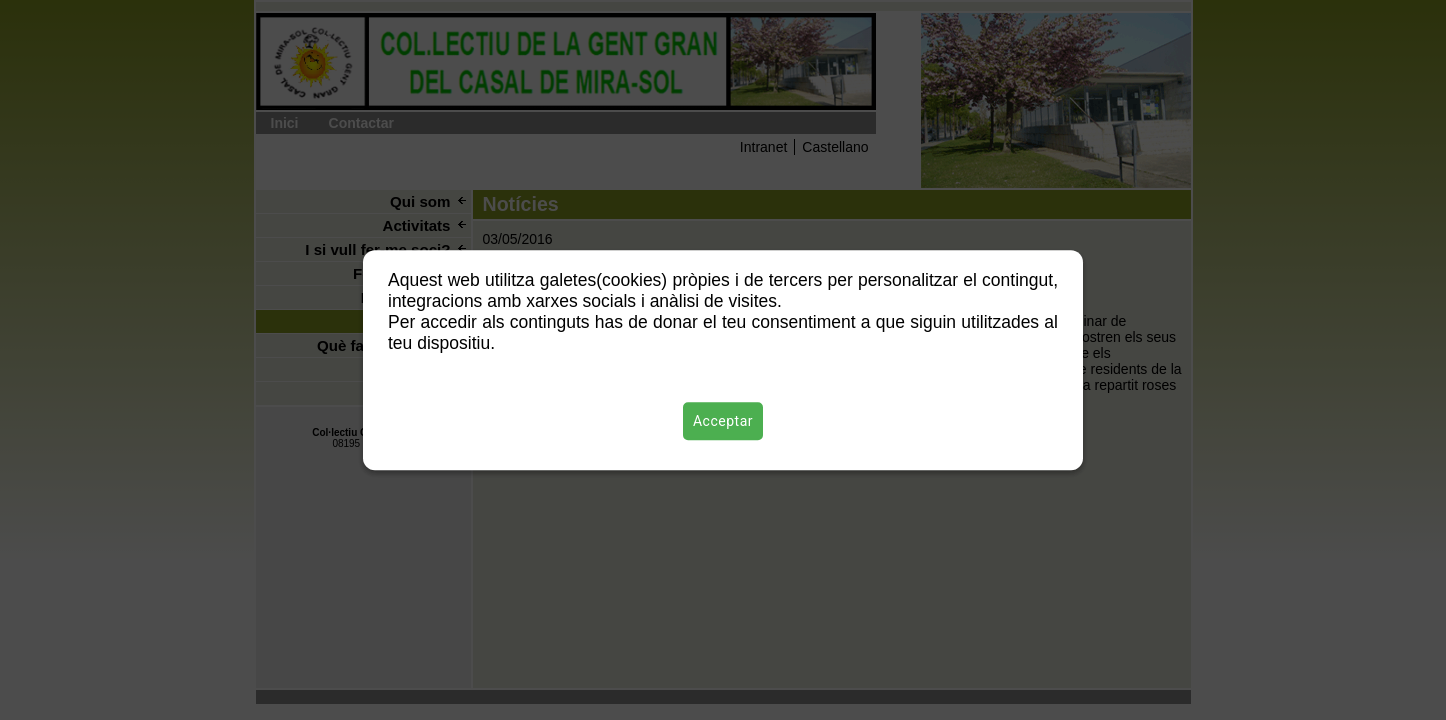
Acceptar (723, 421)
